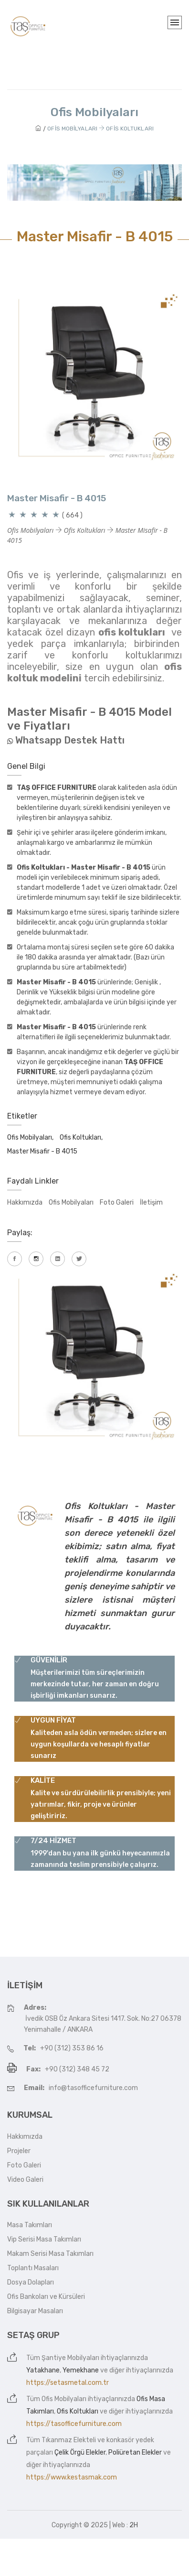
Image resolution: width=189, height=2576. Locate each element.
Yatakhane (43, 2370)
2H (133, 2525)
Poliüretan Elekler (135, 2452)
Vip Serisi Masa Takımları (44, 2239)
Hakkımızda (24, 1202)
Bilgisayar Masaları (35, 2311)
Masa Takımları (29, 2225)
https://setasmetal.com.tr (67, 2383)
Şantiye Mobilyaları (70, 2358)
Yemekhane (81, 2370)
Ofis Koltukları (77, 2411)
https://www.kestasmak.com (71, 2477)
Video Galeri (25, 2180)
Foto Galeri (117, 1202)
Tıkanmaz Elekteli (69, 2440)
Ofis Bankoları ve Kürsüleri (46, 2297)
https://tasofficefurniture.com (74, 2424)
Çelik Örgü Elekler (79, 2452)
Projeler (19, 2151)
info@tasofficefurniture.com (93, 2088)
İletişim (151, 1202)
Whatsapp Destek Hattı (70, 740)
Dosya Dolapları (30, 2282)
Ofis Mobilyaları (71, 1202)
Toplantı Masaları (33, 2268)
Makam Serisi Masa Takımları (50, 2254)
